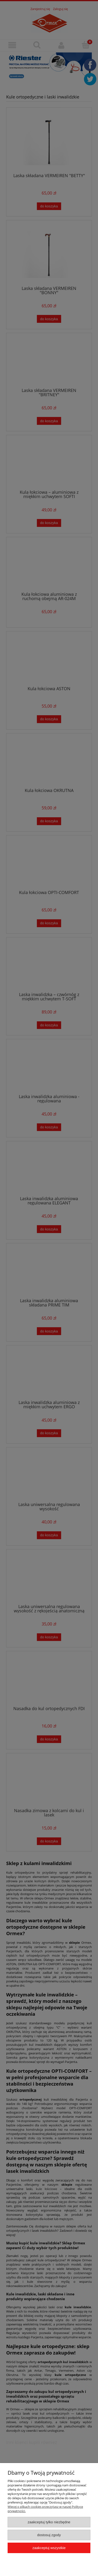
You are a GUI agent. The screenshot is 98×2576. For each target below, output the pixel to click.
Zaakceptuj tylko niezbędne (49, 2522)
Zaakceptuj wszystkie (48, 2548)
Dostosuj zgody (49, 2535)
